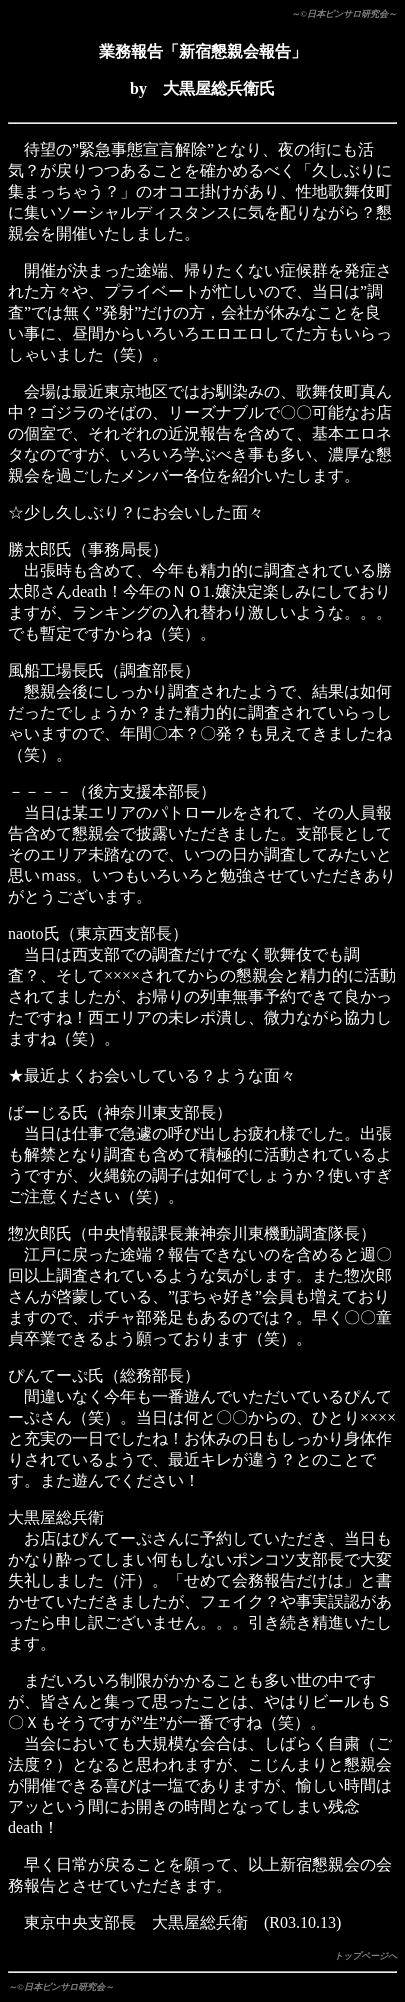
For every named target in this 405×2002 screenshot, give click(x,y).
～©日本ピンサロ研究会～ (344, 14)
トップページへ (365, 1956)
